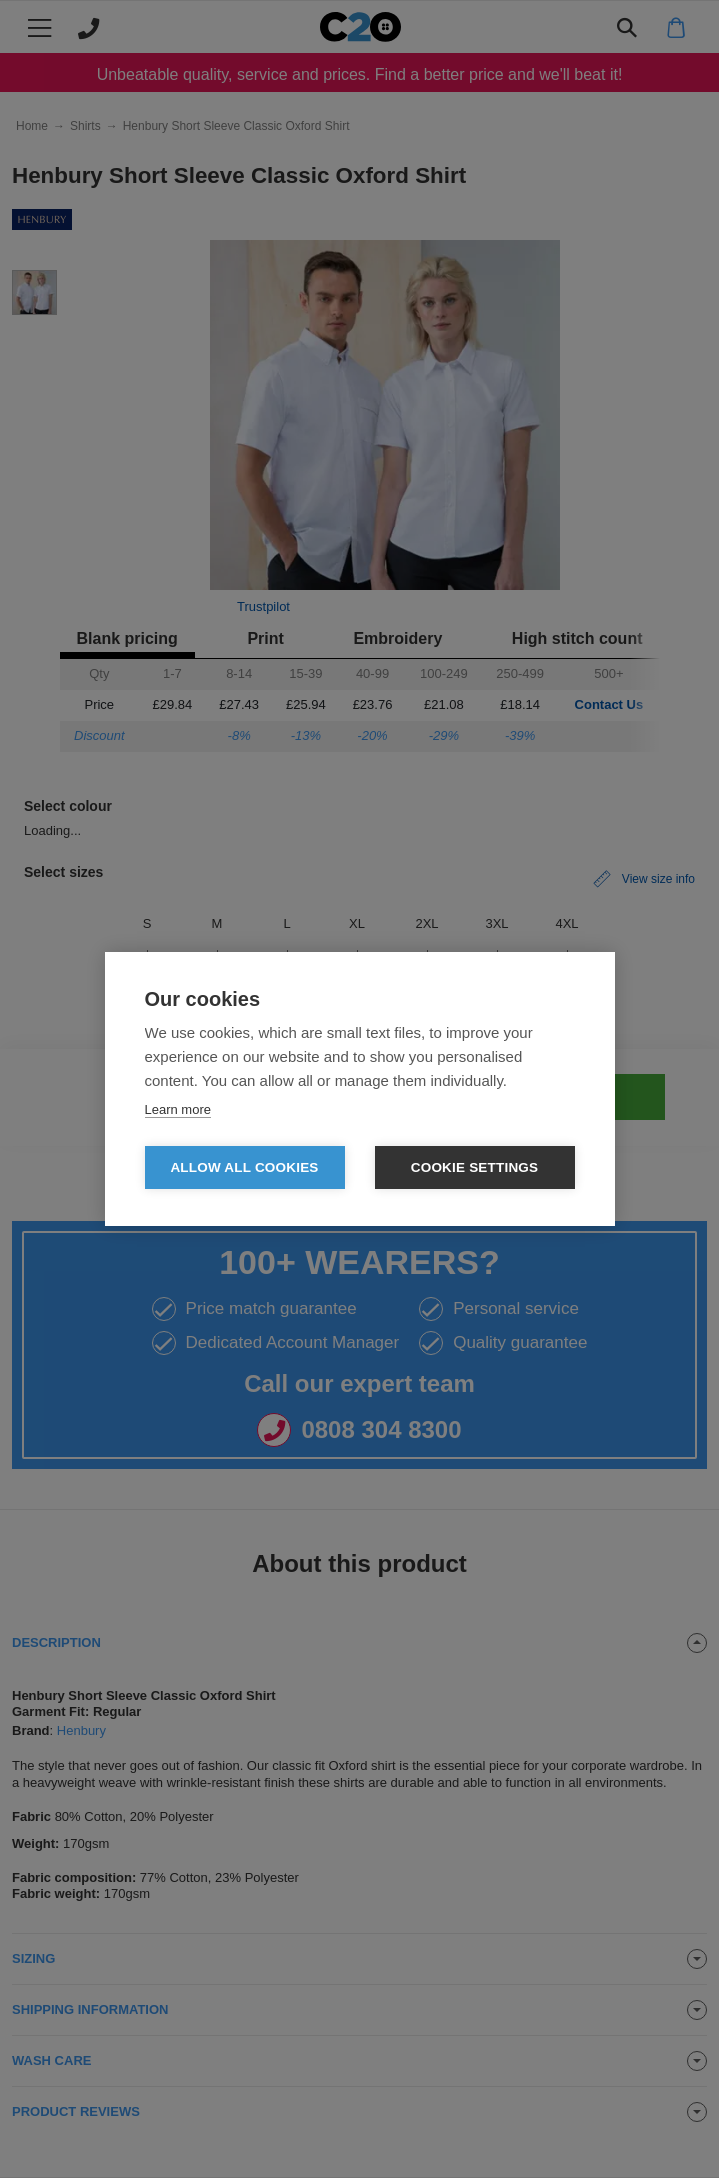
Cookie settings (475, 1167)
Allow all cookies (244, 1167)
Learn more (178, 1109)
